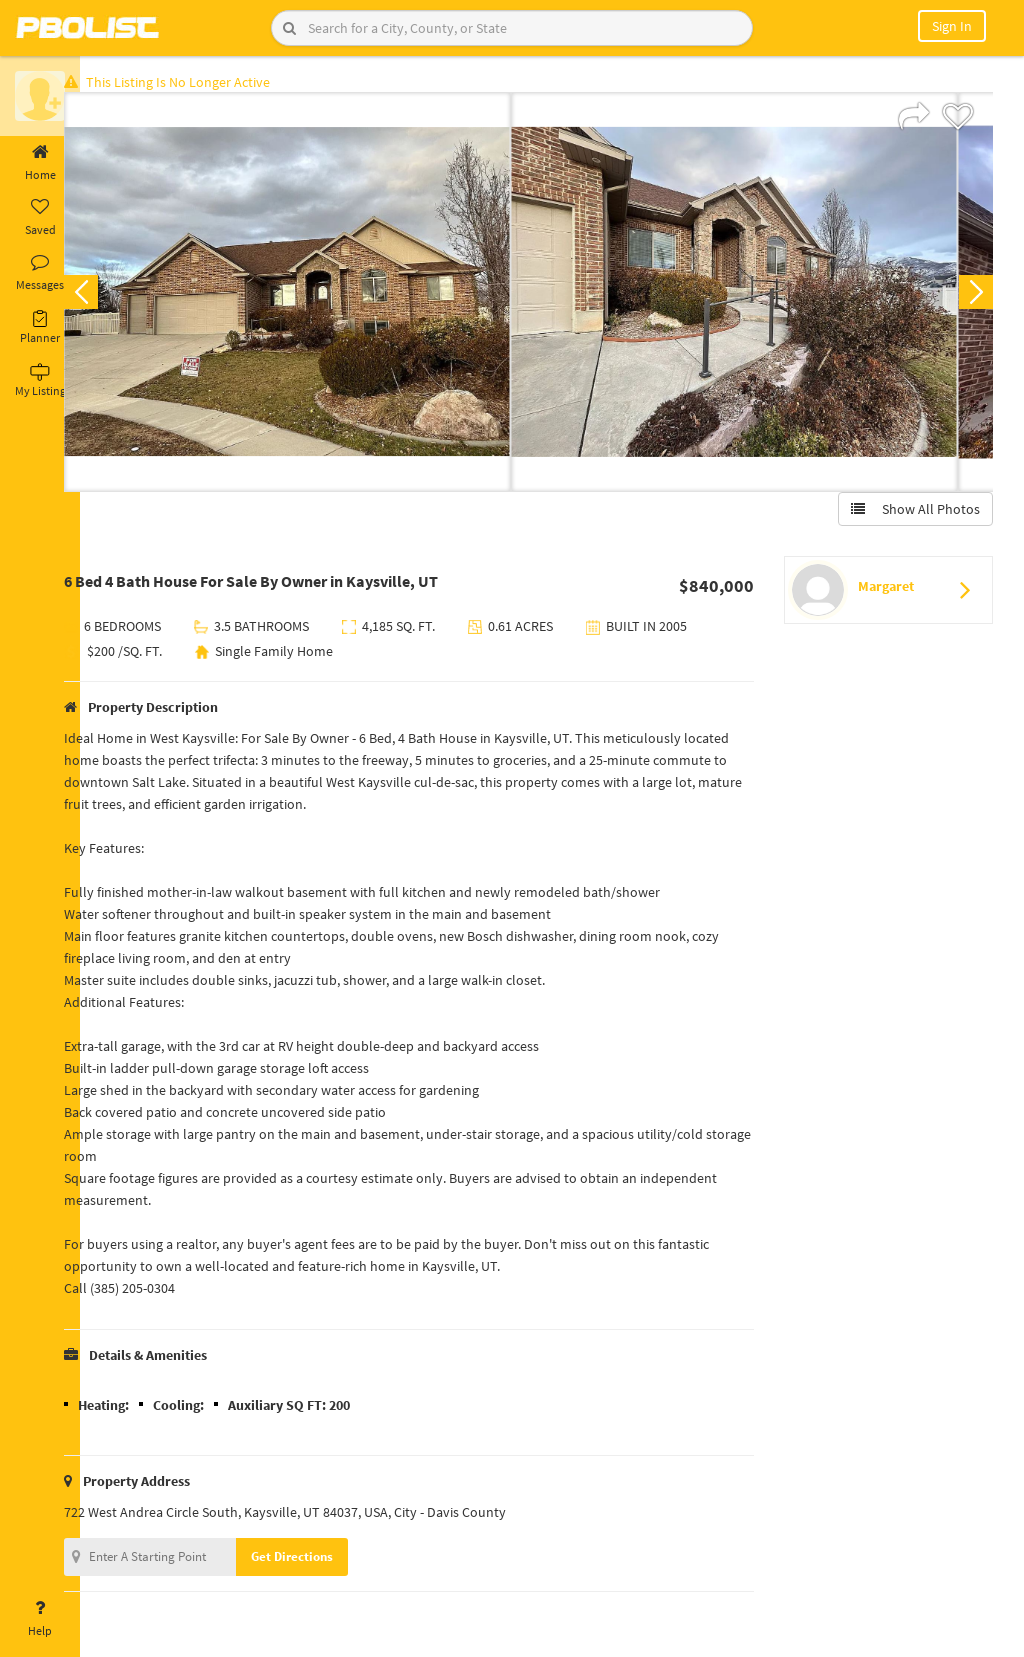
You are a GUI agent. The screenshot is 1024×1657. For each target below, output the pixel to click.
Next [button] (972, 296)
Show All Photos (911, 513)
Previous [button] (112, 296)
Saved (40, 218)
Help (40, 1619)
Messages (40, 273)
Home (40, 163)
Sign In (952, 26)
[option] (318, 296)
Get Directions (323, 1560)
